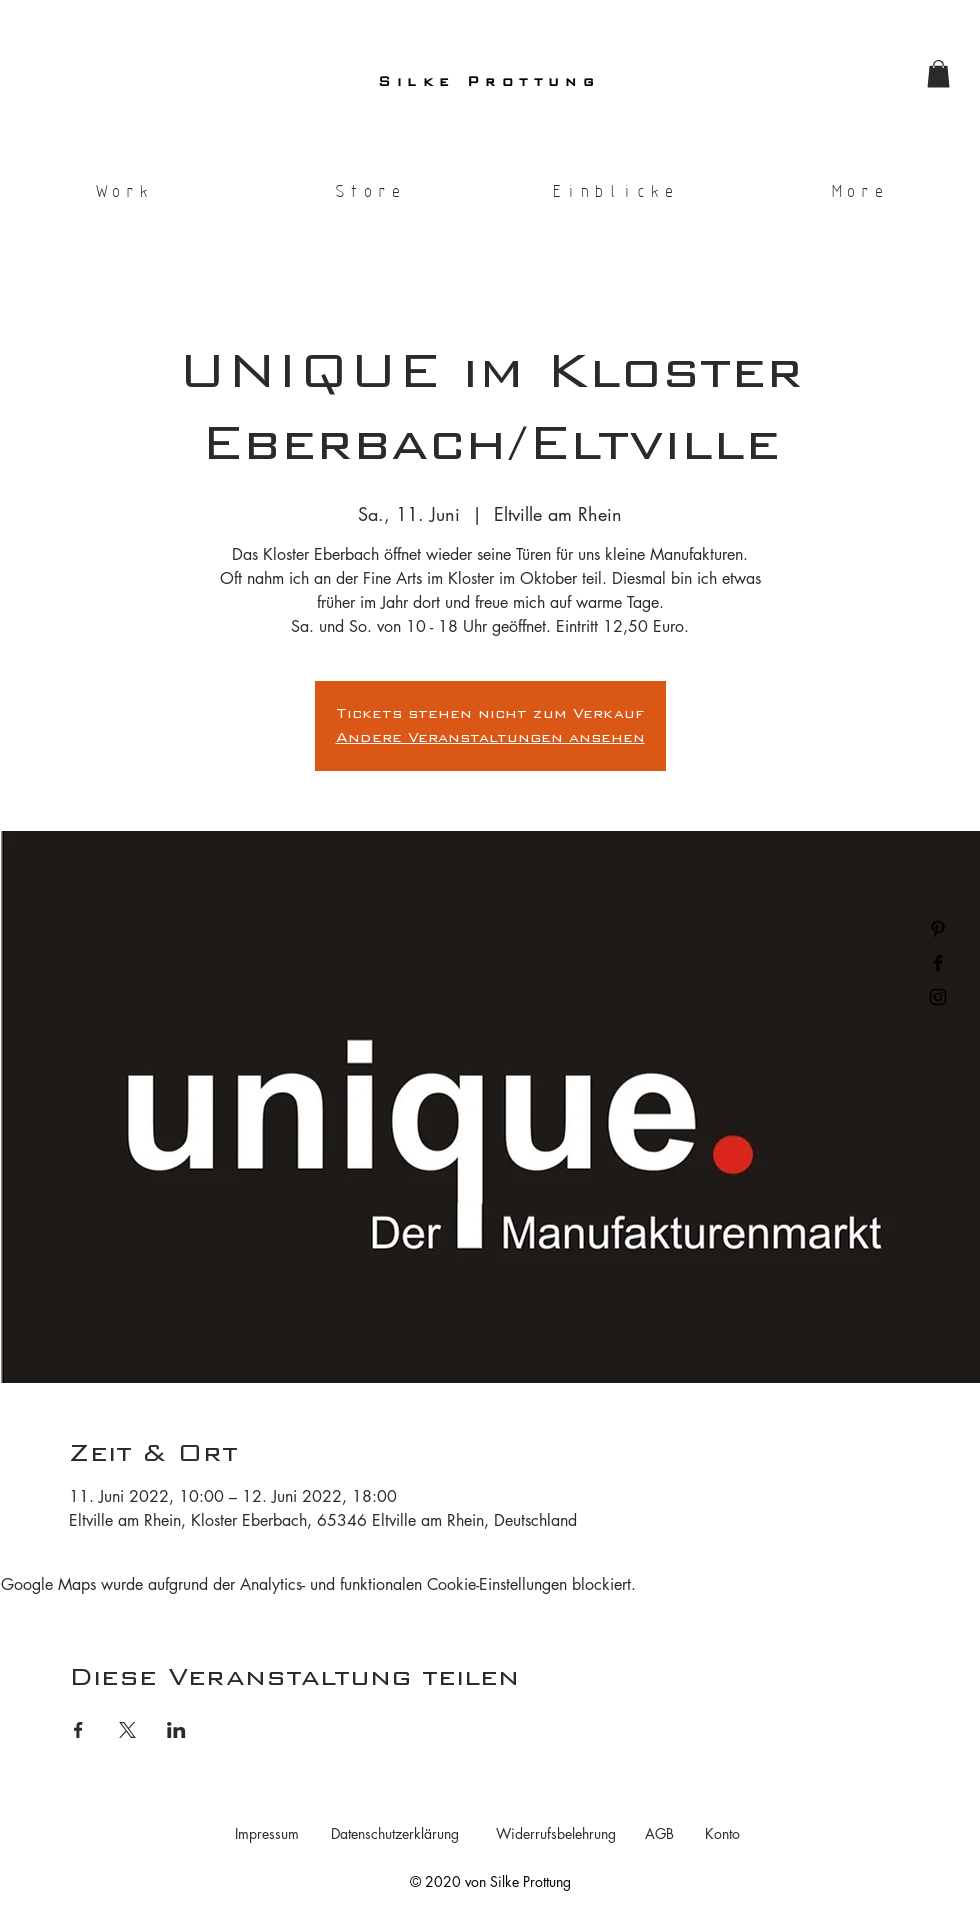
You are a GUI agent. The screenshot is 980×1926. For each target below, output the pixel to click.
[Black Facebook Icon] (938, 963)
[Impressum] (266, 1834)
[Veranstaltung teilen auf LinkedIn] (176, 1730)
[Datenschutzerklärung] (394, 1834)
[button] (938, 73)
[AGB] (659, 1834)
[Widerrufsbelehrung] (555, 1834)
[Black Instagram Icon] (938, 997)
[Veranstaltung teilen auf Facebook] (78, 1730)
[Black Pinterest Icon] (938, 929)
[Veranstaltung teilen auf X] (127, 1730)
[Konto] (722, 1834)
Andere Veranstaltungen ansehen (490, 737)
